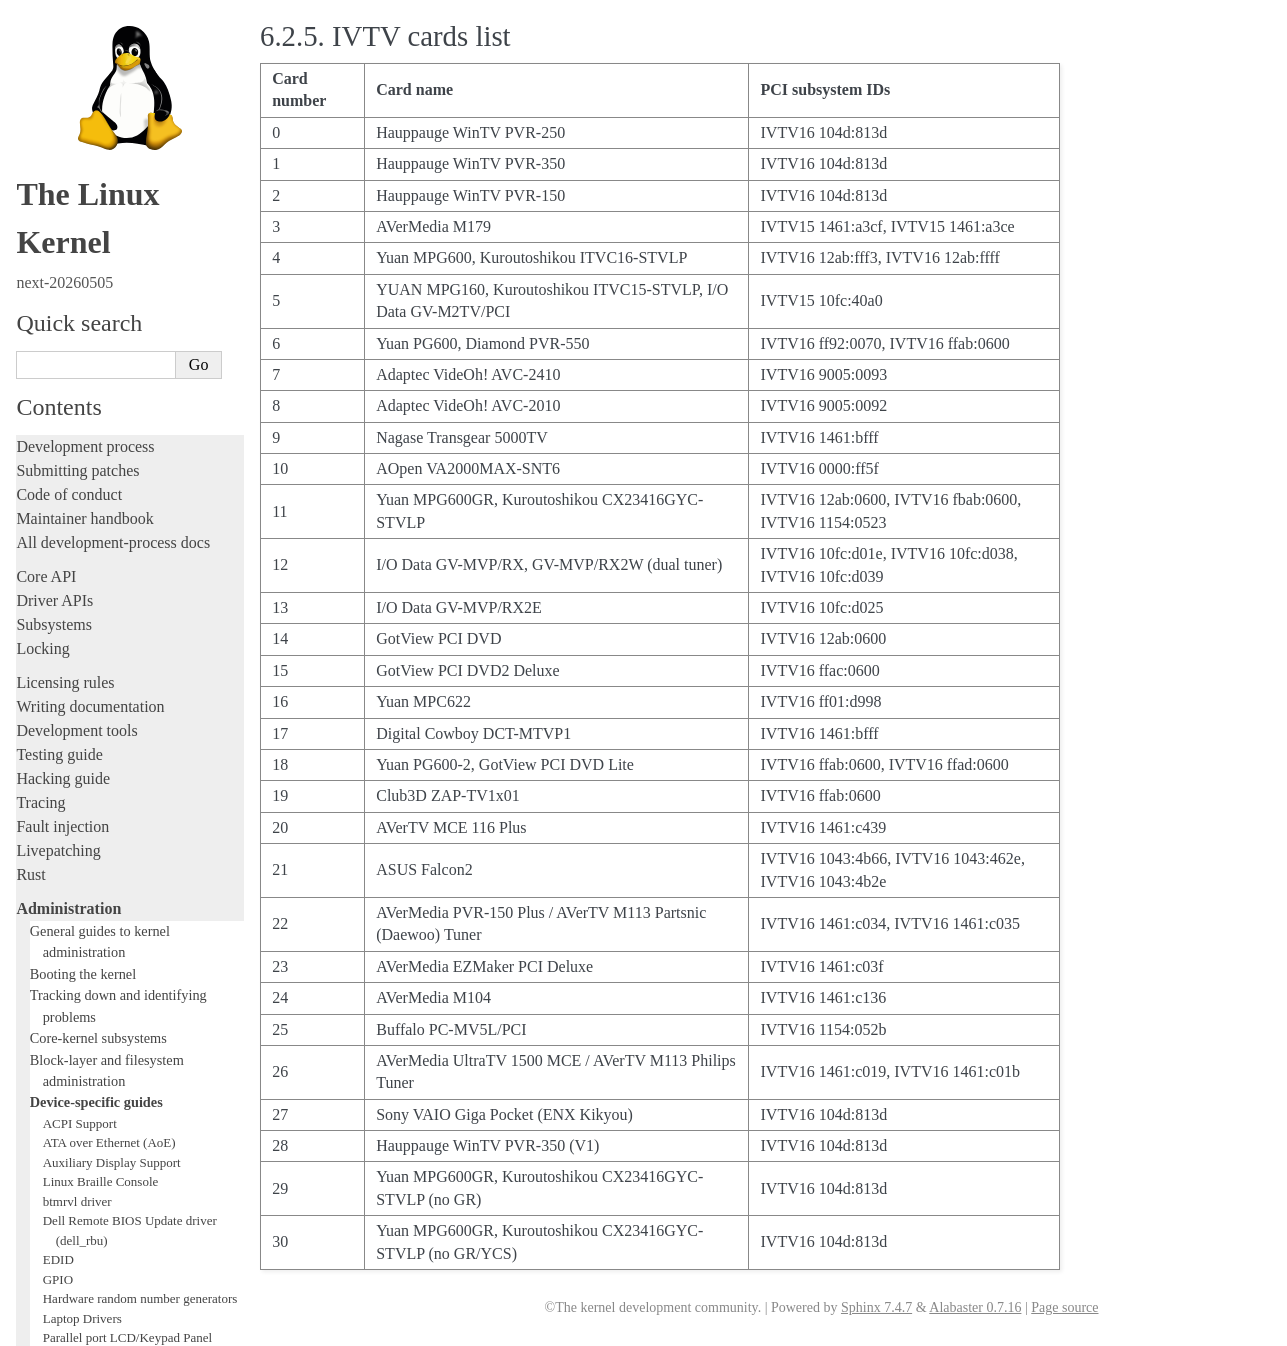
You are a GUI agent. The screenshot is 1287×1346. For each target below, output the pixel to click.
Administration (68, 229)
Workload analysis (83, 971)
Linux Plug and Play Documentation (138, 775)
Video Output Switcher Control (124, 951)
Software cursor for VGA (109, 931)
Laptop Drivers (82, 639)
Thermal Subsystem (95, 892)
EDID (58, 580)
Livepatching (58, 171)
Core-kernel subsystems (98, 359)
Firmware (47, 1121)
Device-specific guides (96, 423)
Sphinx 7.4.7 (876, 1307)
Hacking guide (63, 99)
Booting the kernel (83, 295)
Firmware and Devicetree (97, 1145)
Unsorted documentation (95, 1213)
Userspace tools (66, 1063)
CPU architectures (74, 1179)
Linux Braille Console (101, 502)
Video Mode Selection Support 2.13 (136, 873)
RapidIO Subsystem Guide (112, 795)
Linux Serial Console (98, 853)
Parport (62, 756)
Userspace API (63, 1087)
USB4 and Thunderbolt (103, 912)
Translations (55, 1247)
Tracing (40, 123)
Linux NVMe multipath (105, 736)
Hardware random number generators (140, 619)
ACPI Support (80, 444)
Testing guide (59, 75)
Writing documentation (90, 27)
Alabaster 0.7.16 (975, 1307)
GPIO (58, 600)
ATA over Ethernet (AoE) (109, 463)
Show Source (58, 1327)
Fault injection (62, 147)
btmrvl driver (77, 522)
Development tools (76, 51)
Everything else (74, 993)
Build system (58, 1015)
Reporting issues (69, 1039)
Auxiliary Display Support (112, 483)
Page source (1064, 1307)
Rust (30, 195)
